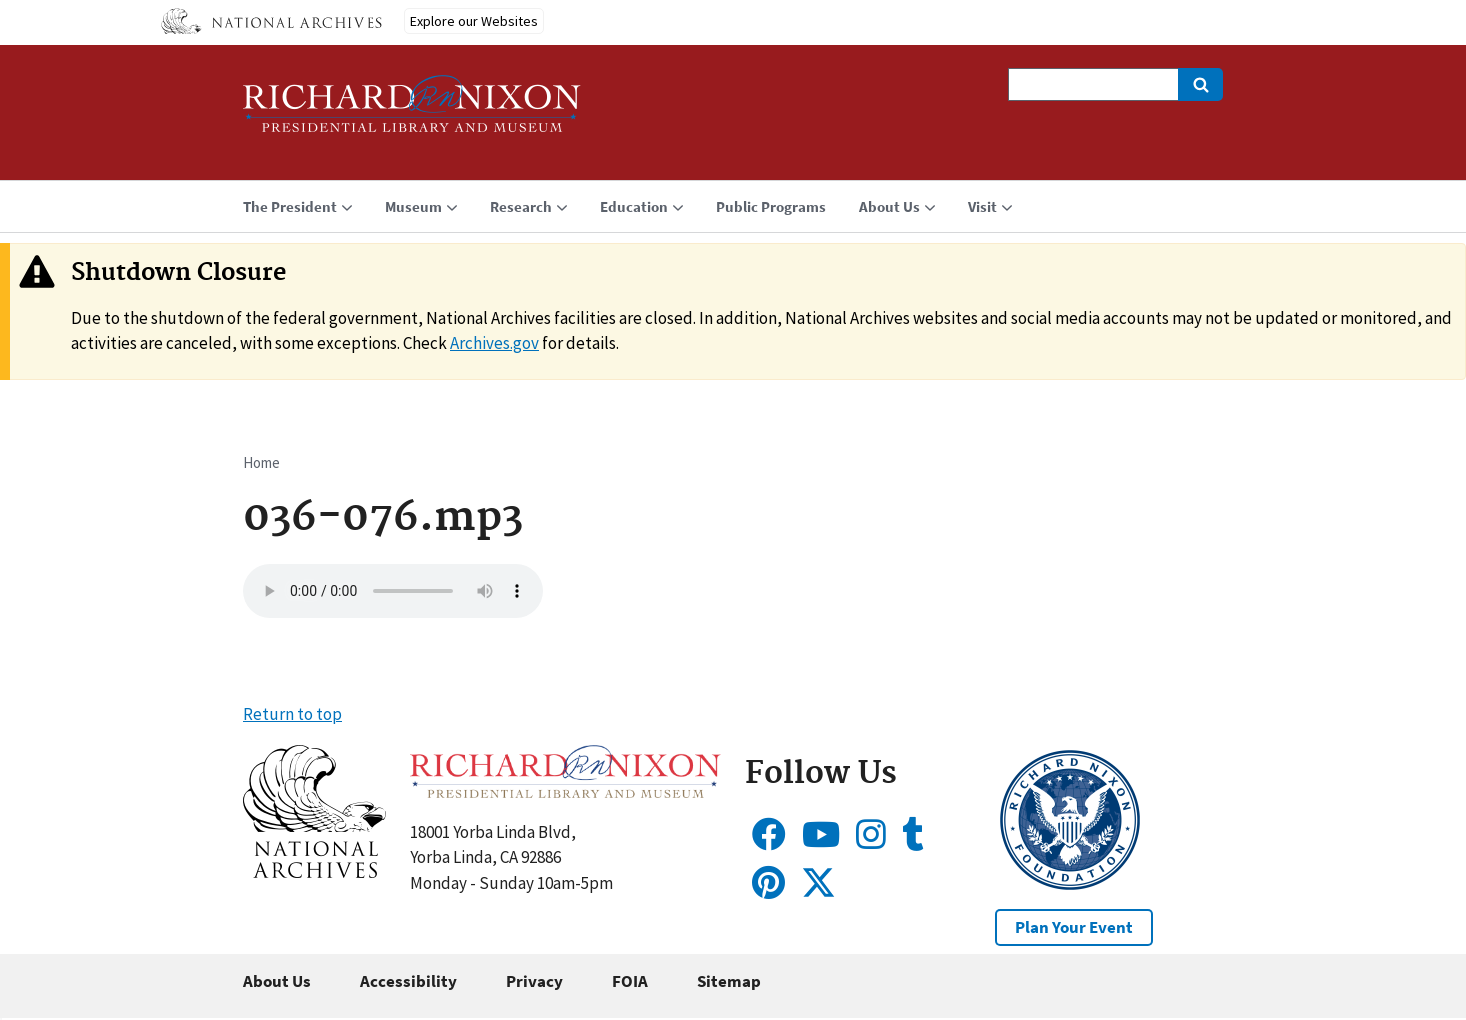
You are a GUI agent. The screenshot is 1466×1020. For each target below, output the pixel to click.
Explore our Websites (474, 21)
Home (261, 462)
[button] (314, 872)
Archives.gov (494, 343)
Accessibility (408, 981)
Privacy (534, 981)
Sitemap (729, 981)
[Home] (412, 112)
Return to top (292, 714)
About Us (277, 981)
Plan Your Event (1074, 927)
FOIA (630, 981)
